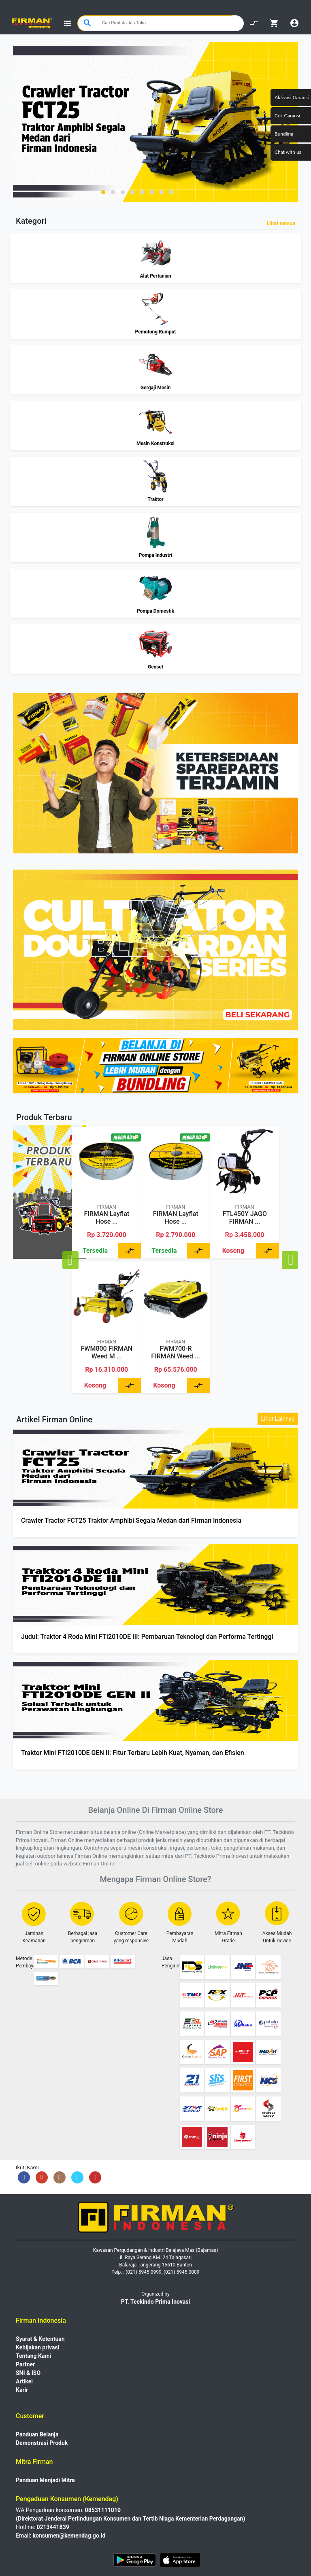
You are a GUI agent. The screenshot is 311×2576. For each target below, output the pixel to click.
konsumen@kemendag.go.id (69, 2535)
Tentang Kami (33, 2356)
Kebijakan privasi (37, 2347)
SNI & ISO (28, 2373)
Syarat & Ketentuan (40, 2339)
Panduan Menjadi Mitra (45, 2480)
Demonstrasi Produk (42, 2443)
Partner (25, 2364)
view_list (67, 23)
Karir (22, 2390)
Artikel (24, 2381)
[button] (103, 192)
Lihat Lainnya (277, 1418)
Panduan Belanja (37, 2434)
